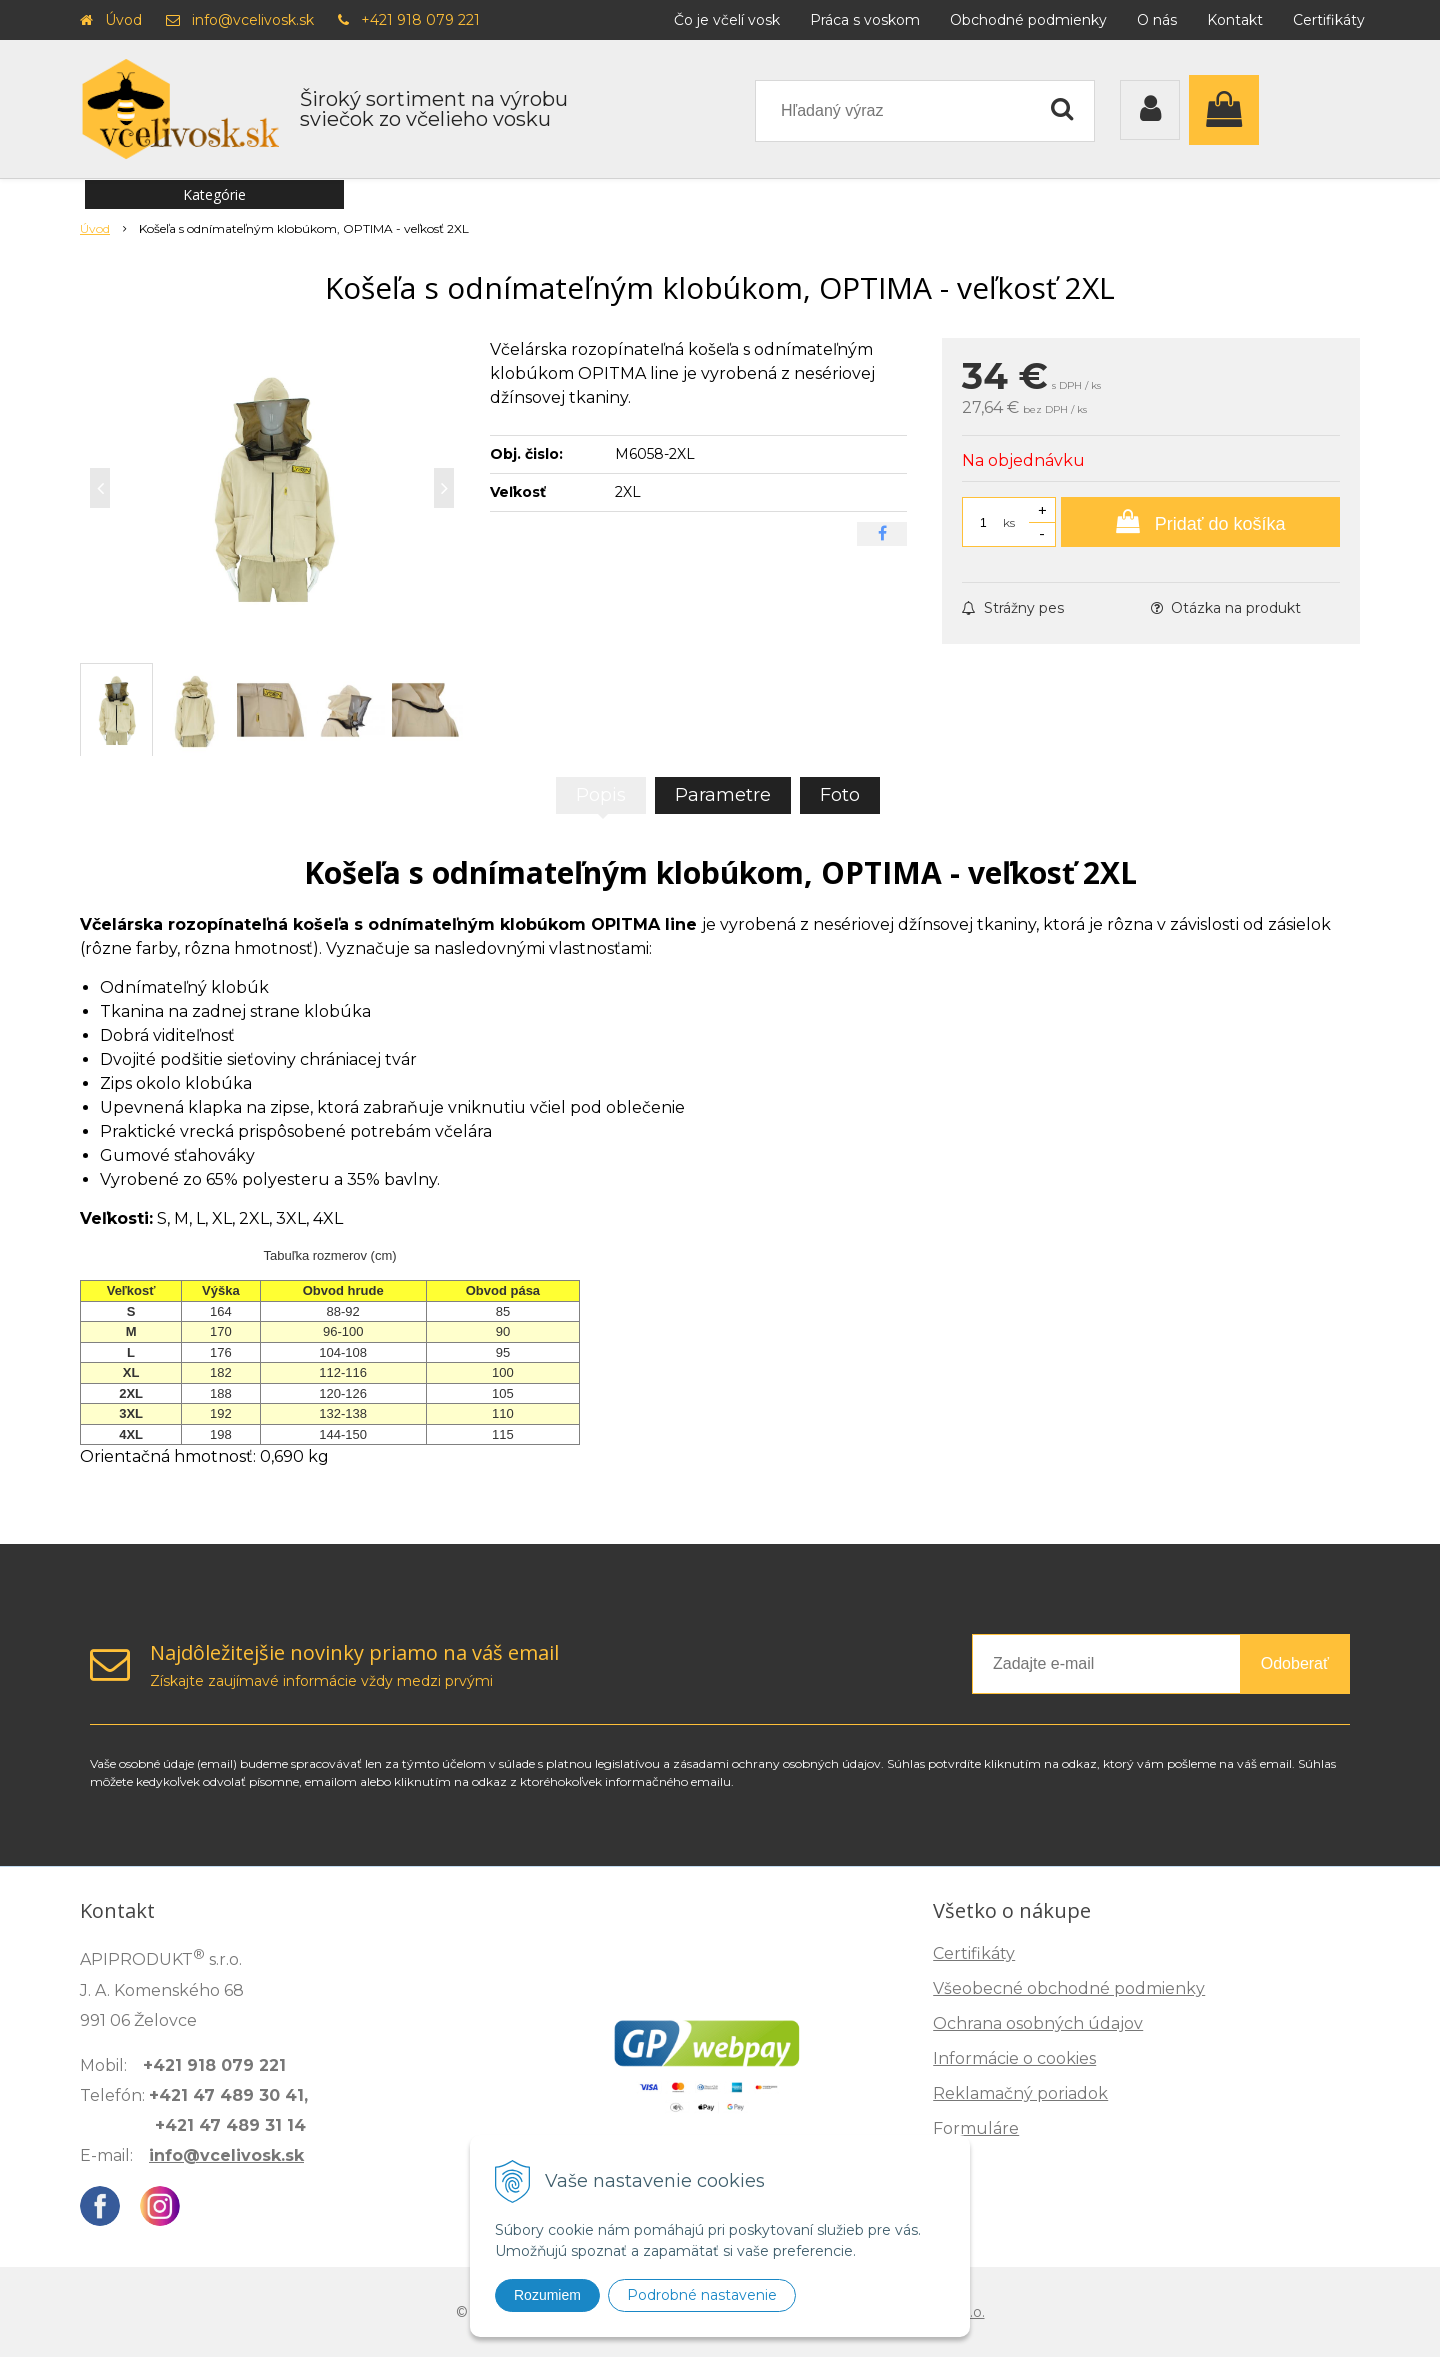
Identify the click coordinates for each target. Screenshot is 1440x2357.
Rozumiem (547, 2295)
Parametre (723, 795)
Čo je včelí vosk (727, 20)
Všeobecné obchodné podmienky (1069, 1988)
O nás (1157, 20)
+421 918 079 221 (420, 20)
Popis (601, 795)
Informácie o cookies (1014, 2058)
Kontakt (1235, 20)
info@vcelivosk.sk (253, 20)
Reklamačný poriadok (1020, 2093)
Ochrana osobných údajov (1038, 2023)
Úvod (123, 20)
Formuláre (976, 2128)
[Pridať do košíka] (1200, 522)
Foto (840, 795)
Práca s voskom (865, 20)
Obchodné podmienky (1028, 20)
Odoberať (1295, 1663)
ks (1009, 522)
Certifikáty (1329, 20)
